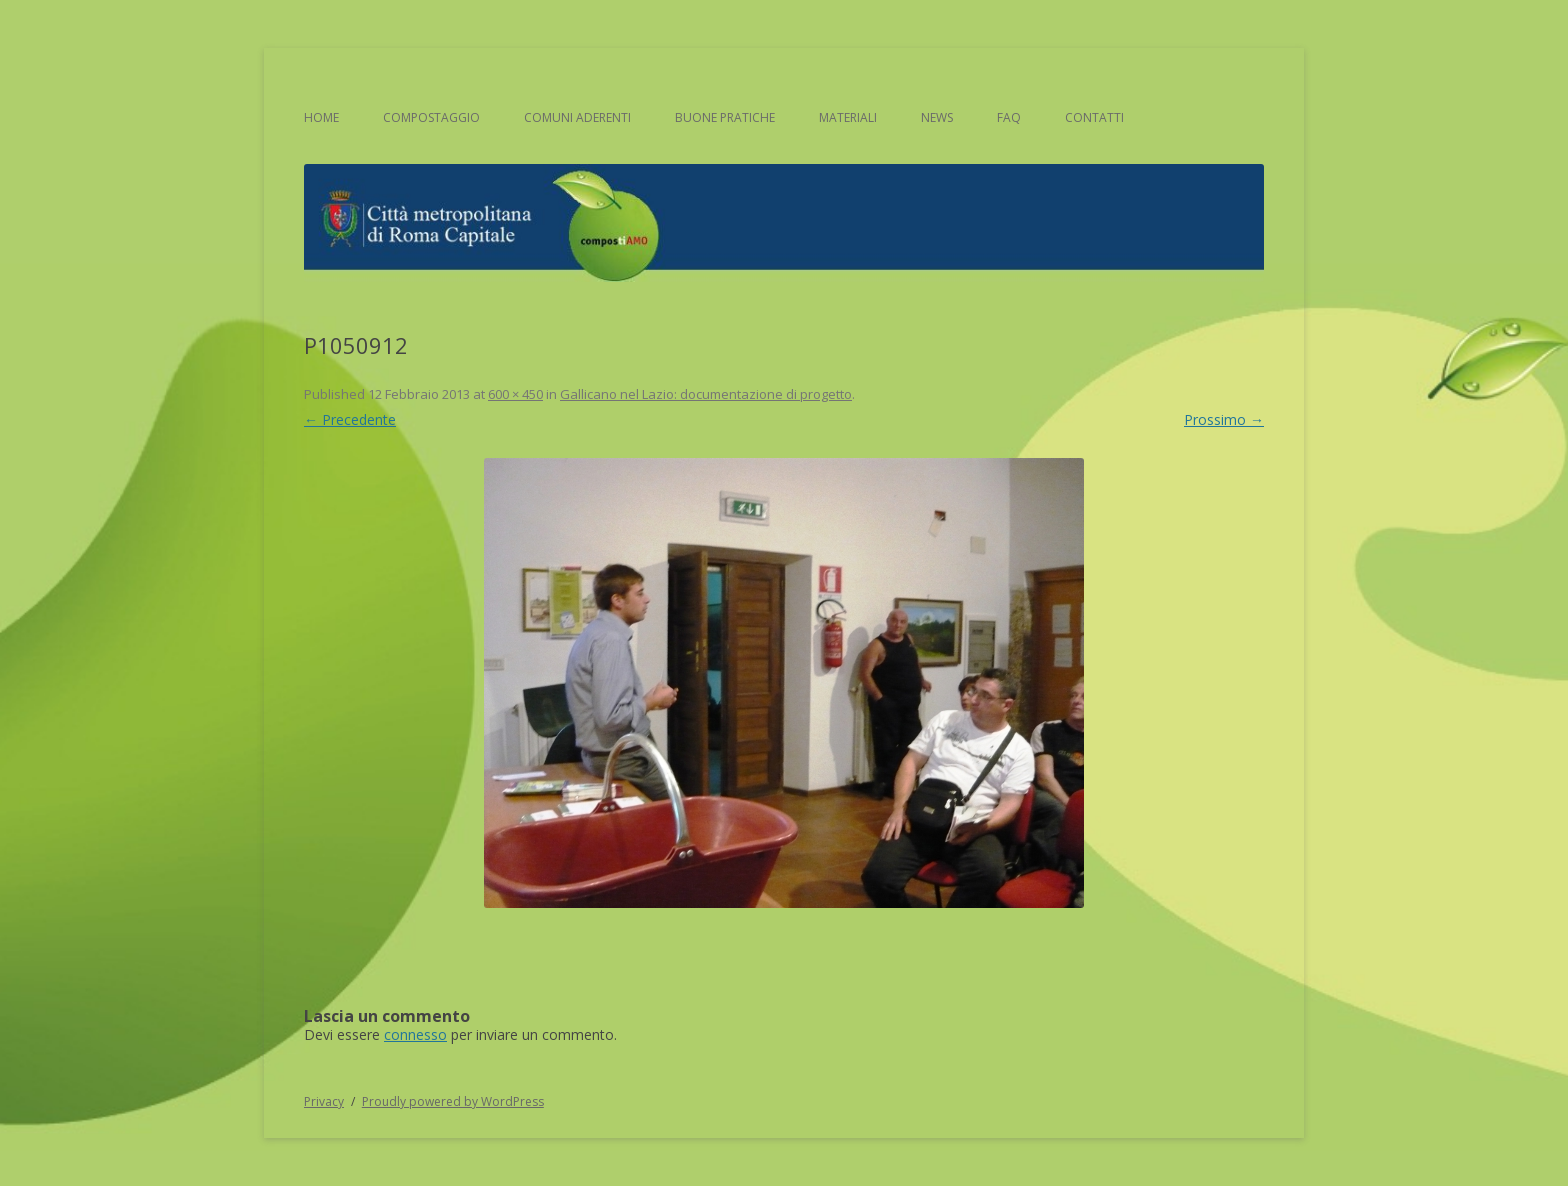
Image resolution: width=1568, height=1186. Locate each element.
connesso (415, 1034)
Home (321, 117)
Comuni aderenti (577, 117)
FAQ (1009, 117)
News (937, 117)
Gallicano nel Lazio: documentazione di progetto (706, 394)
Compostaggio (431, 117)
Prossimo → (1224, 419)
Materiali (848, 117)
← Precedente (350, 419)
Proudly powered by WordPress (453, 1101)
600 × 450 (515, 394)
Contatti (1094, 117)
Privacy (324, 1101)
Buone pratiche (725, 117)
